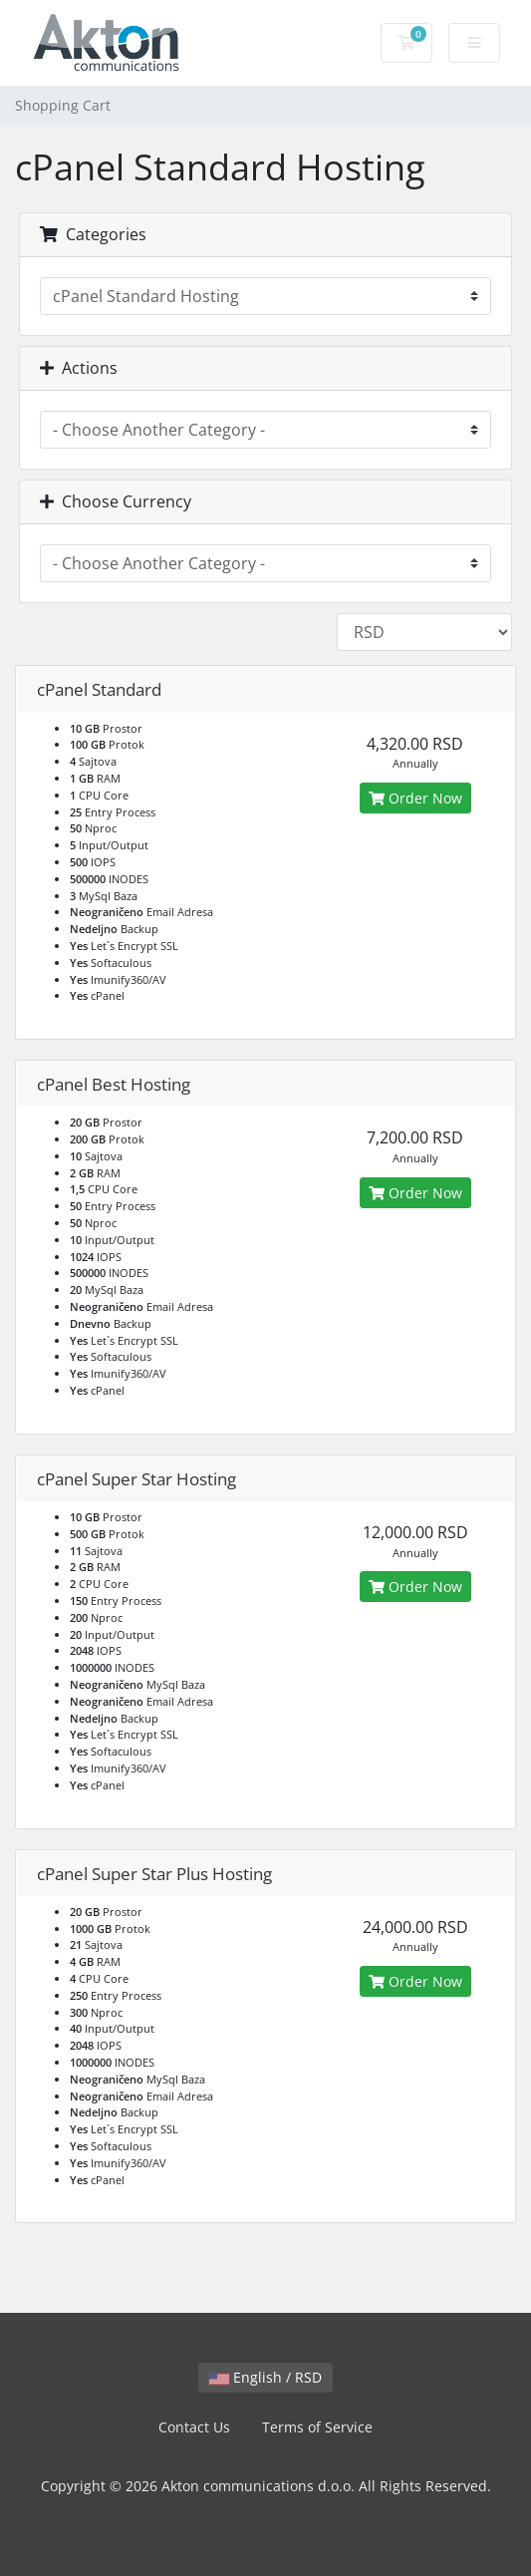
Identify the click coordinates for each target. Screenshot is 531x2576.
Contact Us (194, 2426)
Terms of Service (317, 2426)
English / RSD (265, 2377)
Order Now (415, 798)
